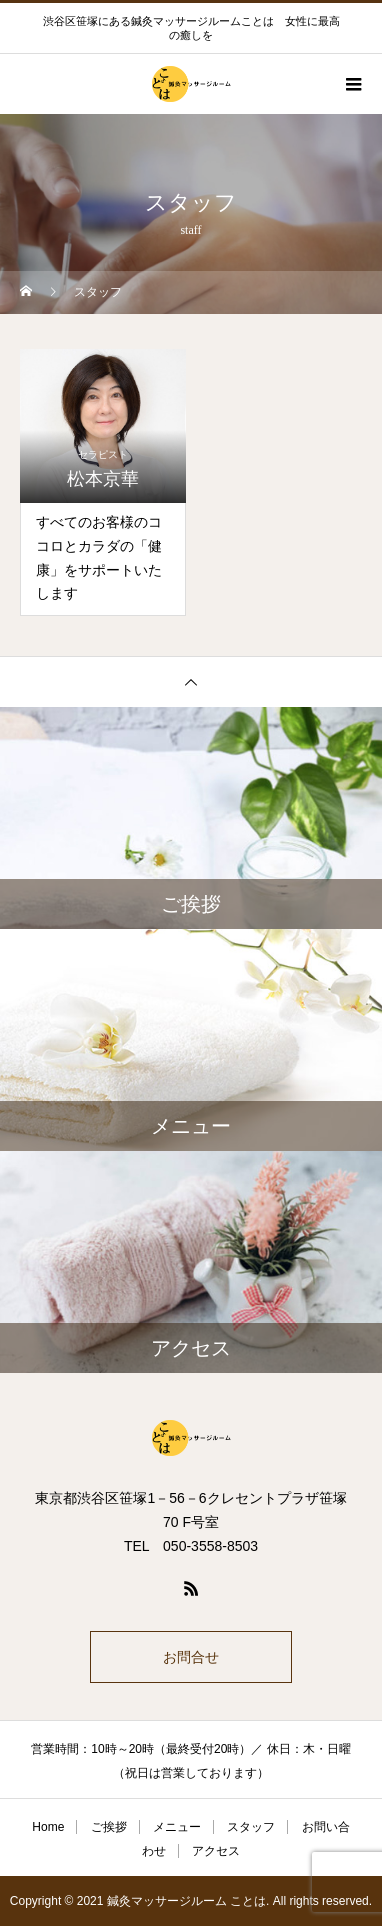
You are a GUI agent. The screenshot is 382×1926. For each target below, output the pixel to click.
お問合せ (191, 1657)
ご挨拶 (109, 1827)
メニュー (177, 1827)
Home (48, 1827)
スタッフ (251, 1827)
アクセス (216, 1851)
